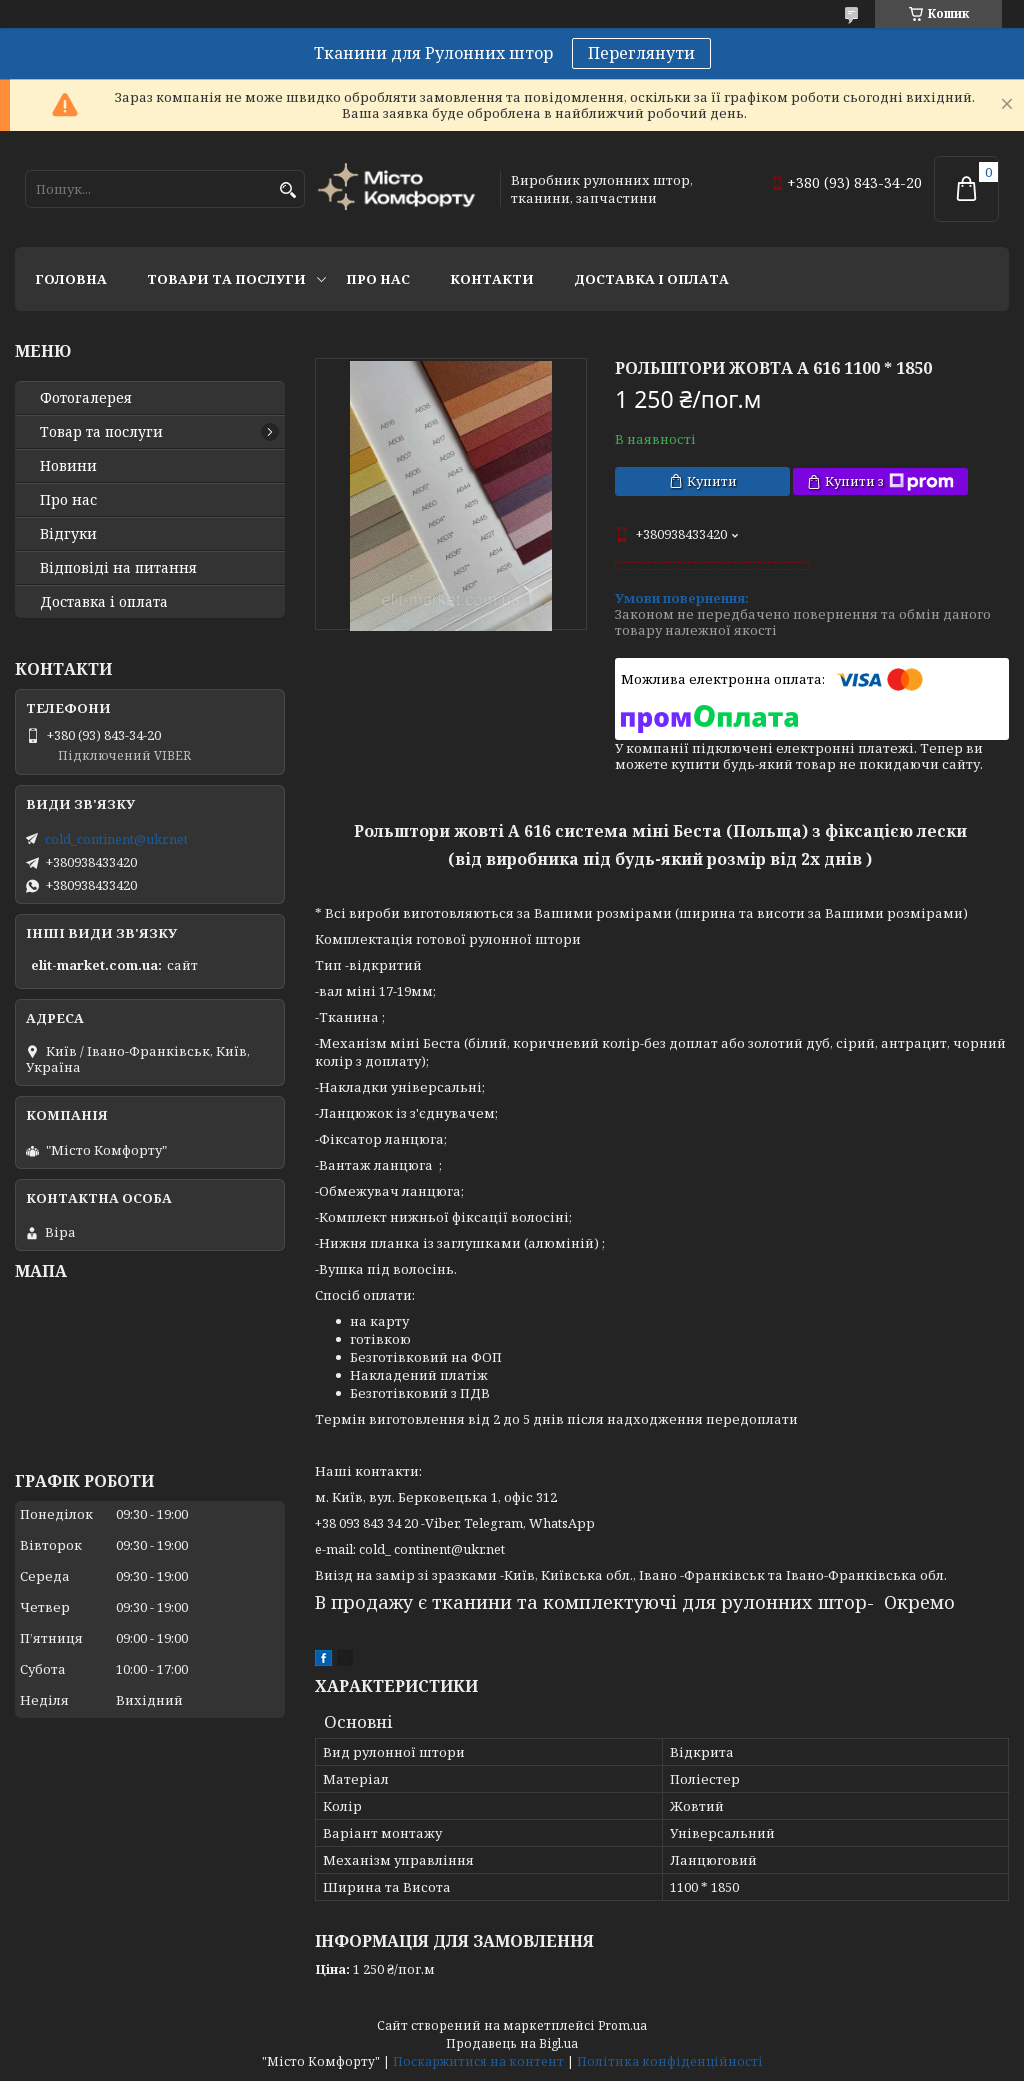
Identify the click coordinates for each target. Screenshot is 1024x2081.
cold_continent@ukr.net (116, 839)
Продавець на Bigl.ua (512, 2043)
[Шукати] (287, 190)
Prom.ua (622, 2025)
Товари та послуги (226, 279)
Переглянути (641, 53)
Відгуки (68, 534)
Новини (68, 466)
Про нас (378, 279)
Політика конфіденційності (670, 2061)
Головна (71, 279)
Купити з (889, 481)
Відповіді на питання (118, 568)
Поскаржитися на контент (478, 2061)
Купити (712, 481)
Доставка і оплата (651, 279)
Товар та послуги (101, 432)
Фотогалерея (86, 398)
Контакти (492, 279)
